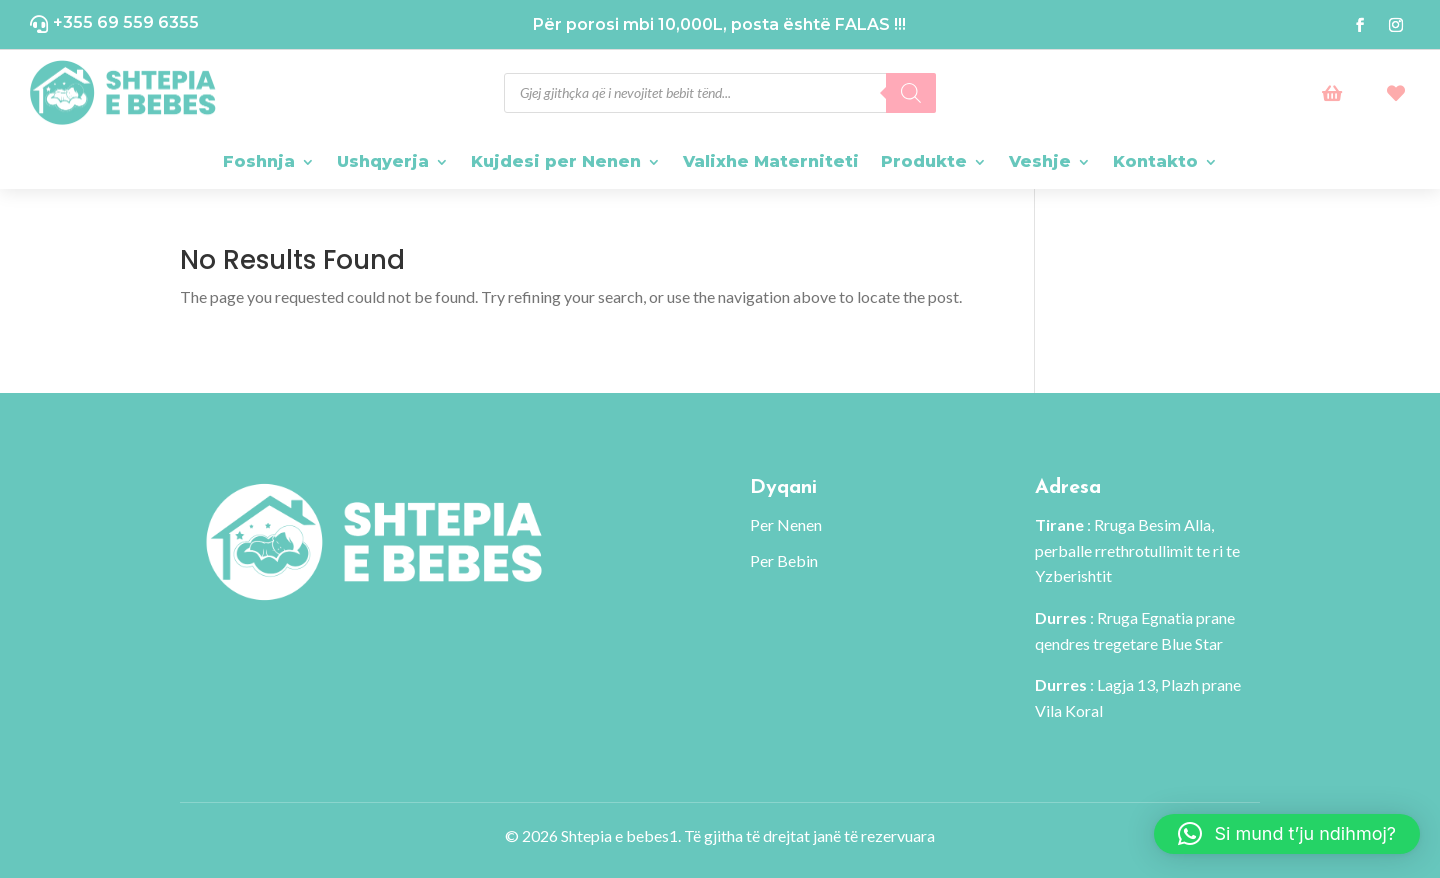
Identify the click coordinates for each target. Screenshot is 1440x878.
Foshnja (259, 161)
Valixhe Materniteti (771, 161)
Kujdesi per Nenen (556, 161)
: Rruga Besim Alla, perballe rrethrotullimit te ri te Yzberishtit (1137, 550)
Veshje (1040, 161)
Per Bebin (784, 560)
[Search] (911, 93)
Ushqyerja (383, 161)
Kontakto (1155, 161)
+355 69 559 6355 (126, 22)
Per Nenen (786, 524)
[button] (1287, 834)
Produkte (924, 161)
